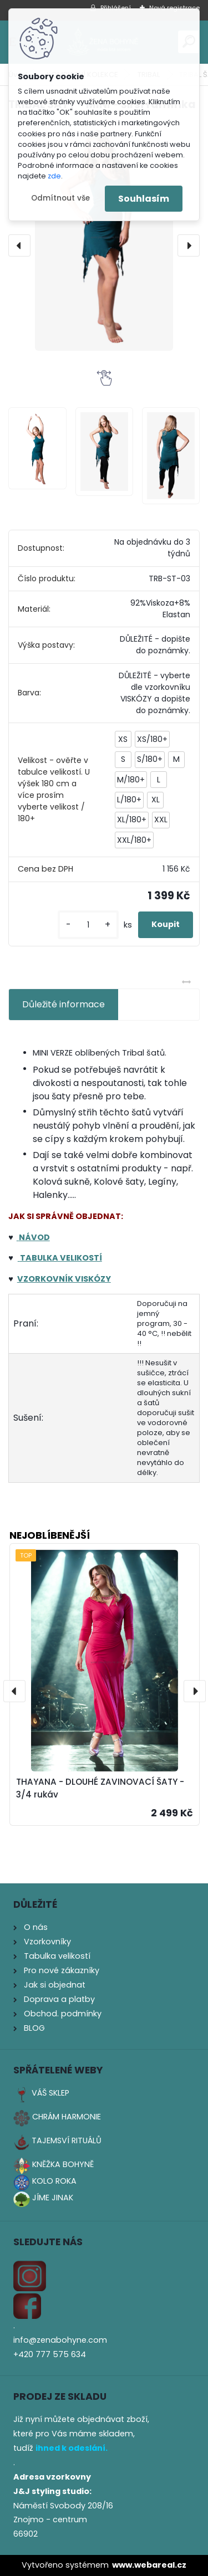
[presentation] (19, 245)
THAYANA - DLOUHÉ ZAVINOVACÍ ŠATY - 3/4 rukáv (100, 1788)
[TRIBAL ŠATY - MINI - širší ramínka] (104, 236)
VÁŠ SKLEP (50, 2092)
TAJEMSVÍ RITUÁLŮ (67, 2140)
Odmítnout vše (60, 198)
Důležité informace (63, 1004)
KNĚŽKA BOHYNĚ (63, 2164)
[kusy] (88, 925)
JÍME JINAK (52, 2197)
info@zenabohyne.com (60, 2339)
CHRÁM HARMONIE (66, 2116)
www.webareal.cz (149, 2564)
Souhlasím (143, 198)
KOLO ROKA (54, 2180)
